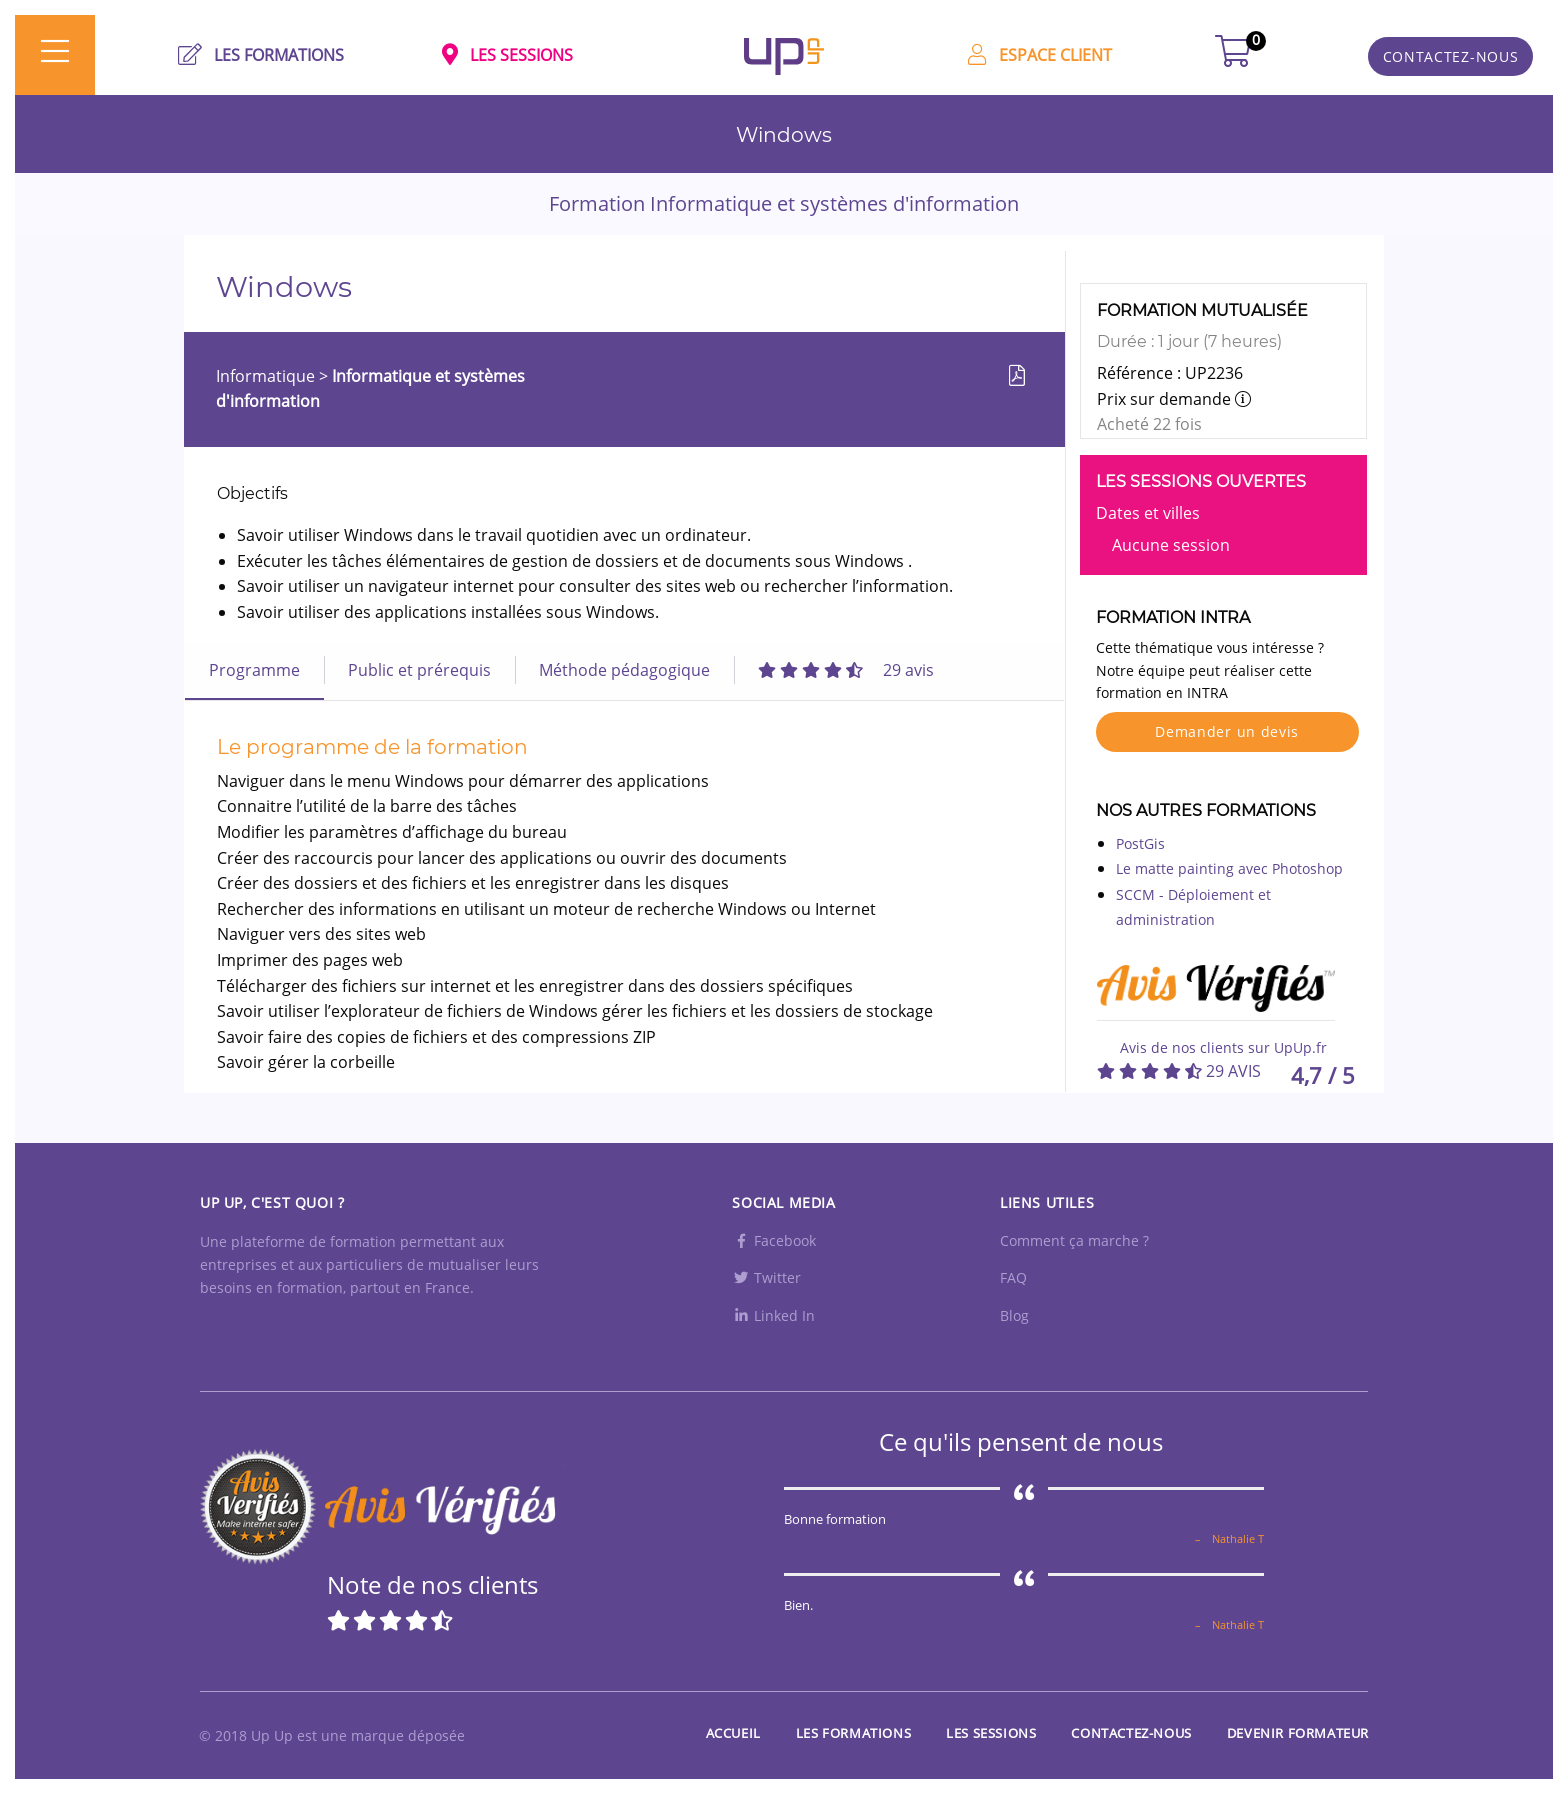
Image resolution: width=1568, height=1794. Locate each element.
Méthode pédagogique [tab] (624, 670)
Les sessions (991, 1733)
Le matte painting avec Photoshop (1229, 868)
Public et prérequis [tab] (419, 670)
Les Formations (853, 1733)
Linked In (773, 1315)
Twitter (766, 1277)
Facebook (774, 1240)
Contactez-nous (1131, 1733)
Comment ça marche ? (1074, 1240)
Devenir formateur (1298, 1733)
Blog (1014, 1315)
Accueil (733, 1733)
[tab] (846, 670)
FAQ (1013, 1277)
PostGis (1140, 843)
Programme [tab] (254, 670)
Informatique (267, 376)
